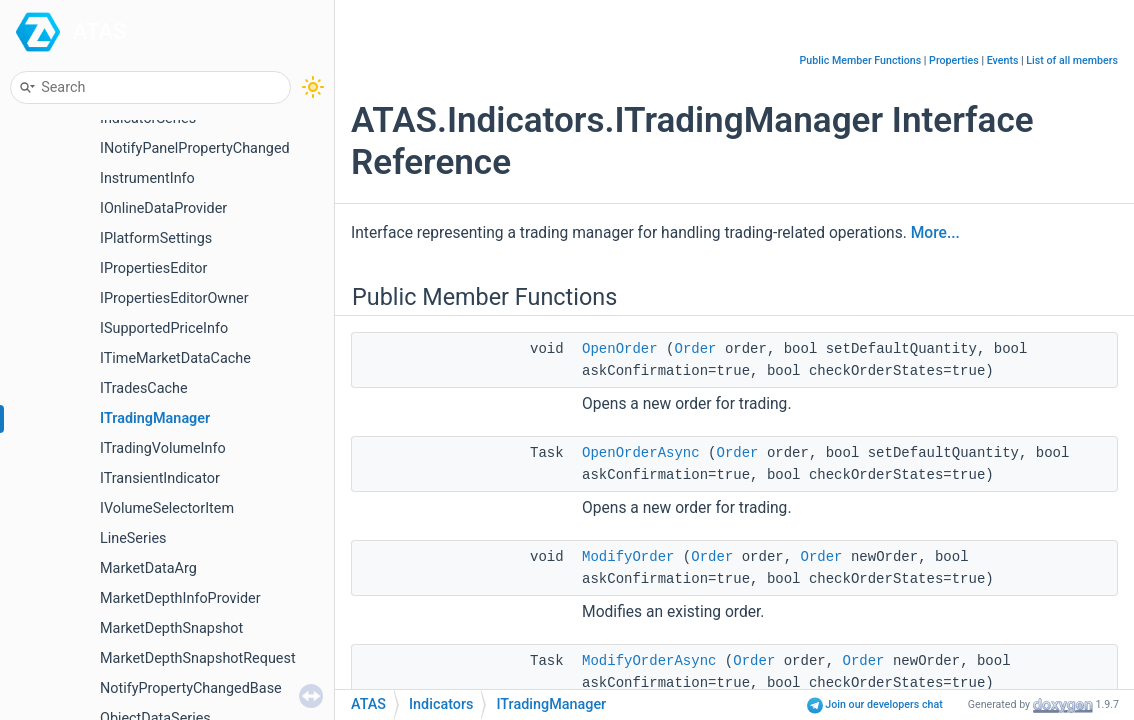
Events (1003, 60)
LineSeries (133, 538)
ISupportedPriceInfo (164, 328)
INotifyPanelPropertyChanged (195, 148)
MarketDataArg (148, 568)
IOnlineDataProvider (163, 208)
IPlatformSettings (156, 238)
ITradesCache (144, 388)
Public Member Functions (861, 60)
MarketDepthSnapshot (171, 628)
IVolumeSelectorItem (167, 508)
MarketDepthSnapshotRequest (198, 658)
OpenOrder (620, 349)
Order (695, 349)
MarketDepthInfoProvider (180, 598)
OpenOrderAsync (641, 453)
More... (935, 233)
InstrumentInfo (147, 178)
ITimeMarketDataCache (175, 358)
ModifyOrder (628, 557)
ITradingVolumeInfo (163, 448)
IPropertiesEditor (153, 268)
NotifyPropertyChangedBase (191, 688)
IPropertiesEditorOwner (174, 298)
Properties (954, 60)
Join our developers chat (875, 704)
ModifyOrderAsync (649, 661)
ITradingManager (155, 418)
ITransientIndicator (160, 478)
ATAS (100, 31)
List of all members (1072, 60)
